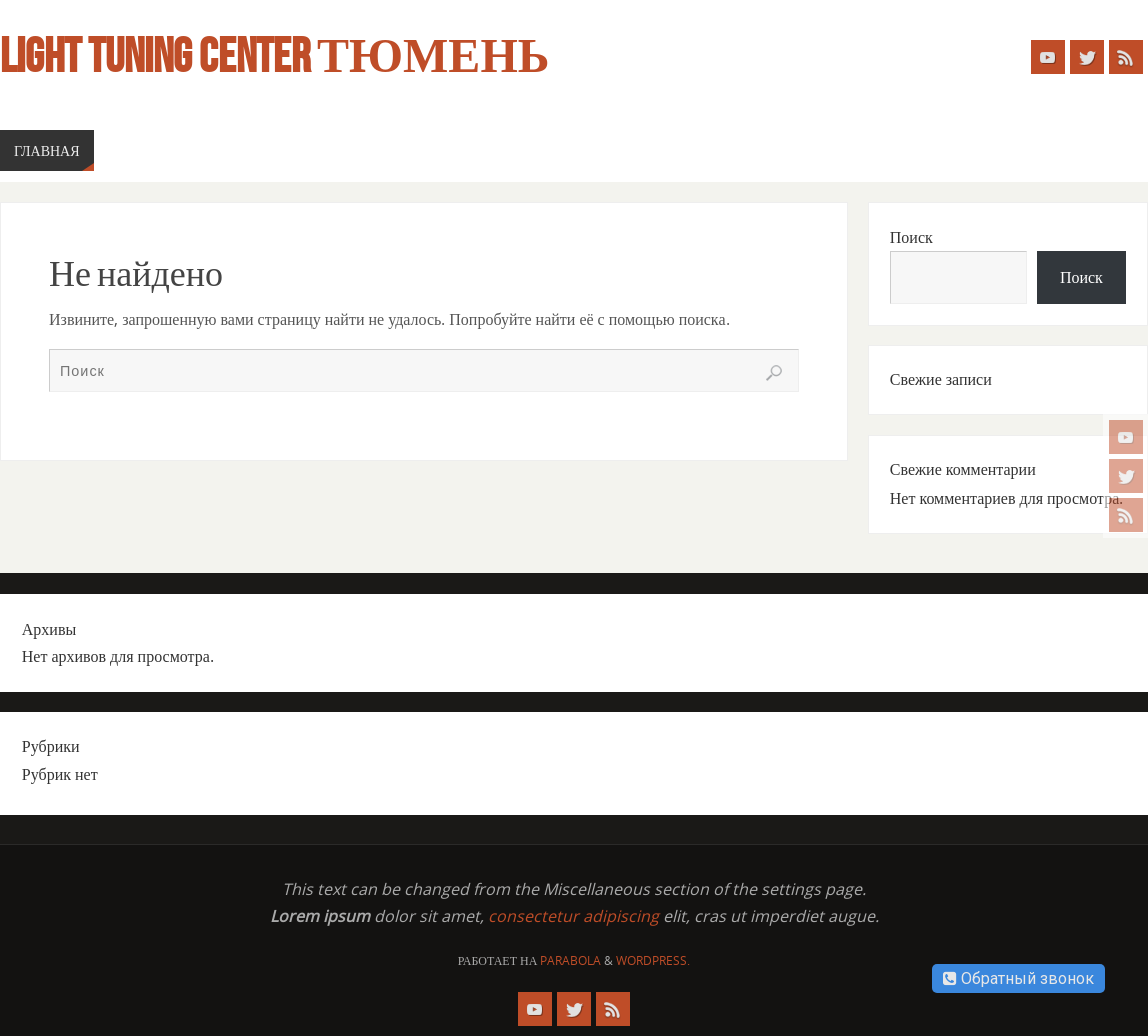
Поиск (911, 237)
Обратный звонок (1018, 978)
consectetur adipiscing (573, 916)
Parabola (570, 960)
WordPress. (653, 960)
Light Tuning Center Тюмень (274, 56)
